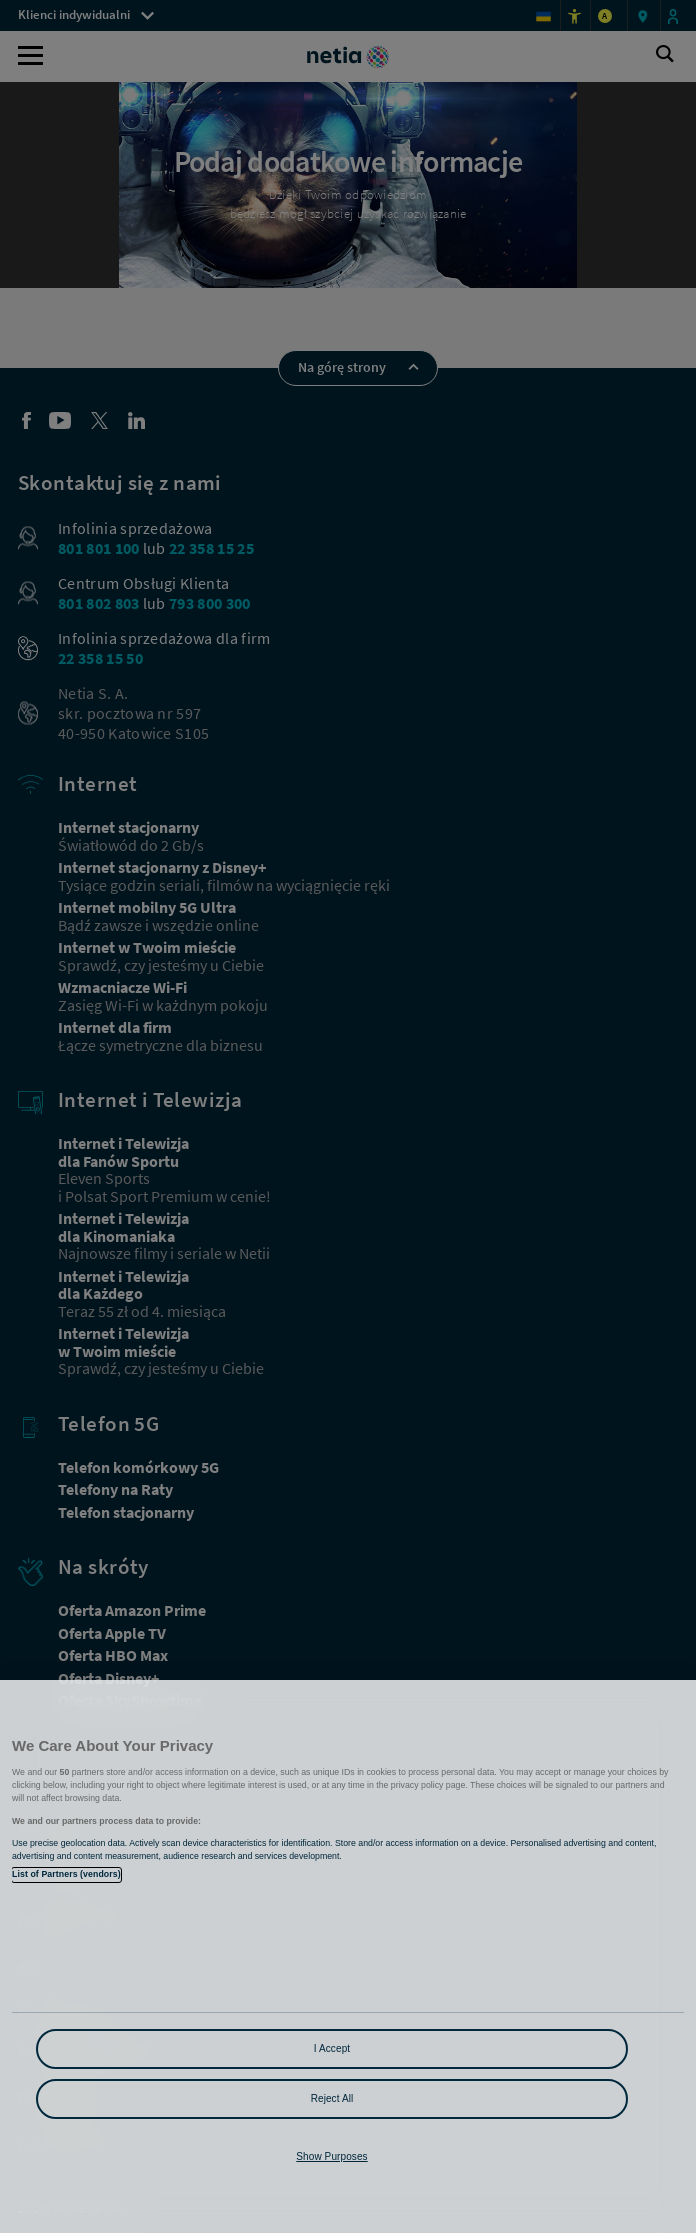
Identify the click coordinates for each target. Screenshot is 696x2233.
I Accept (332, 2048)
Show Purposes (331, 2156)
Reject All (332, 2098)
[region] (348, 1956)
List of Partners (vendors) (66, 1874)
